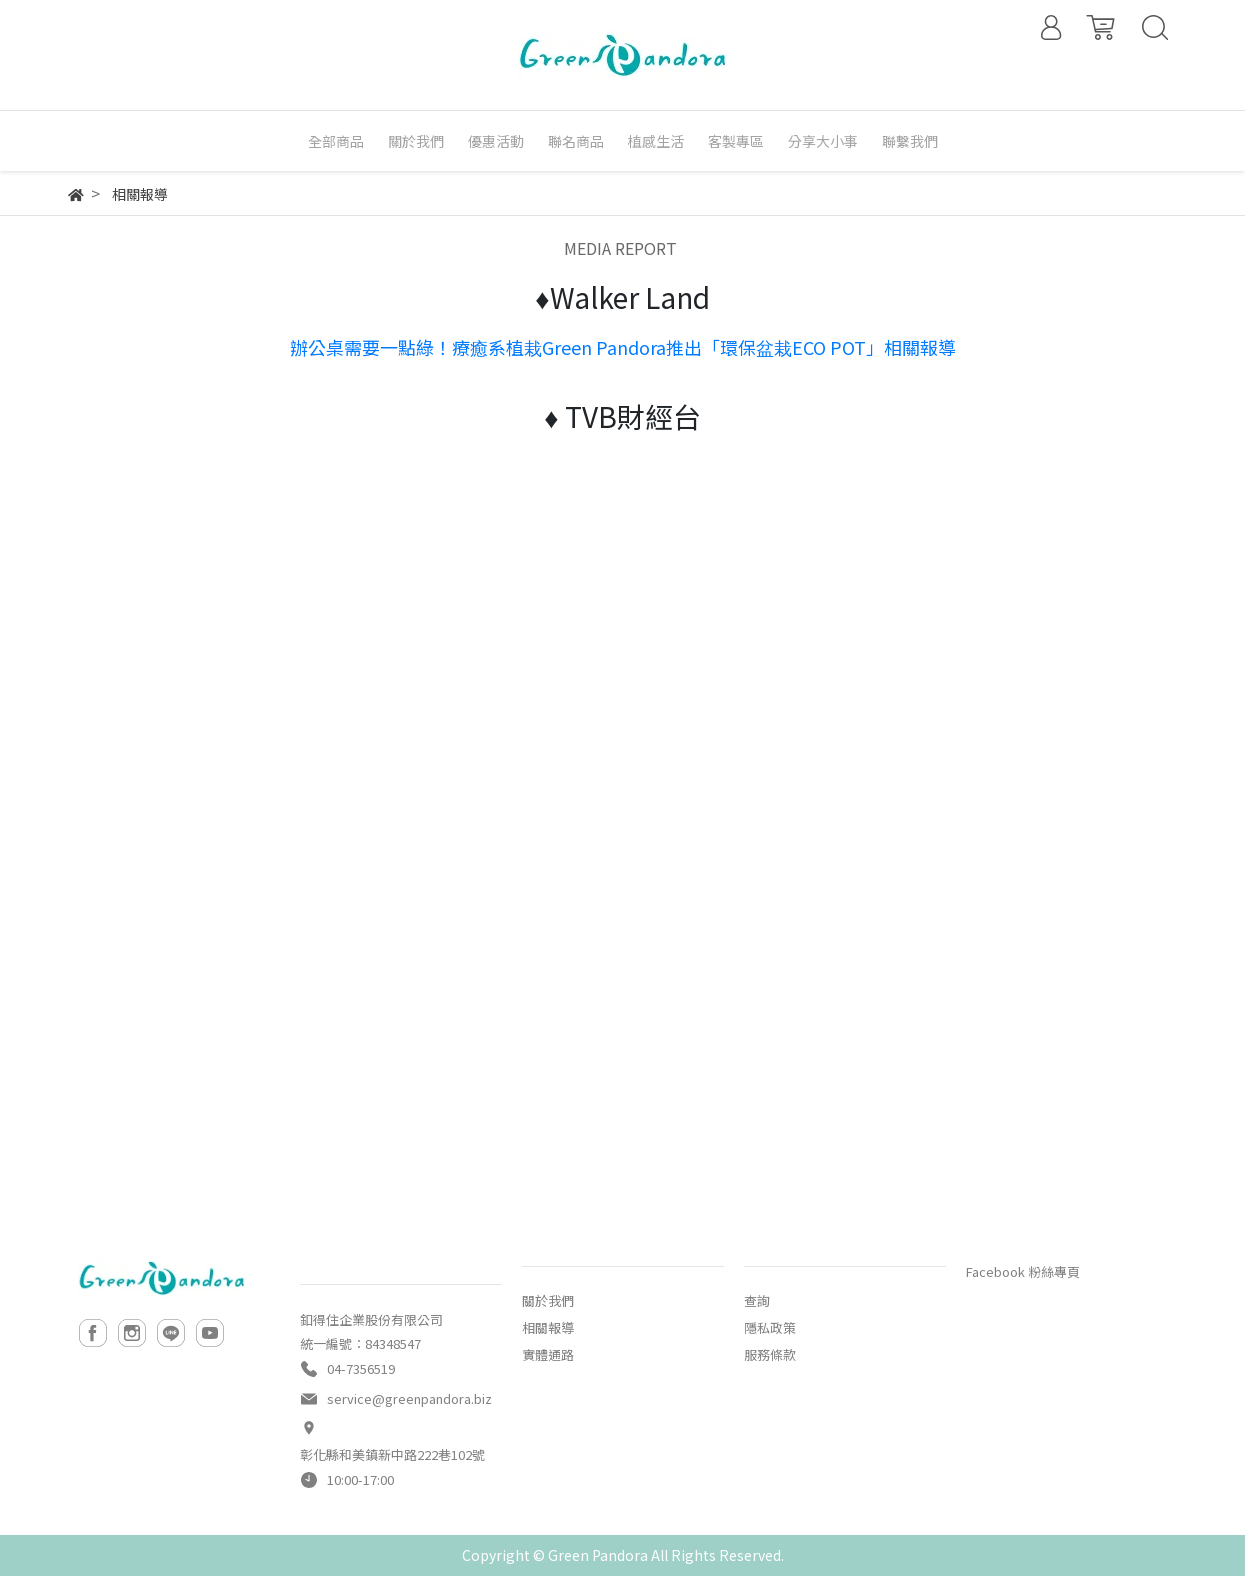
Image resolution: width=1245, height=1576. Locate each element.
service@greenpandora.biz (409, 1398)
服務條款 (770, 1354)
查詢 (757, 1300)
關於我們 (548, 1300)
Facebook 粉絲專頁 (1023, 1271)
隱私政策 (770, 1327)
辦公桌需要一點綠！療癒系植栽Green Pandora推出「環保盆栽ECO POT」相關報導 (623, 347)
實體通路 (548, 1354)
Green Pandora (598, 1555)
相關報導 (548, 1327)
